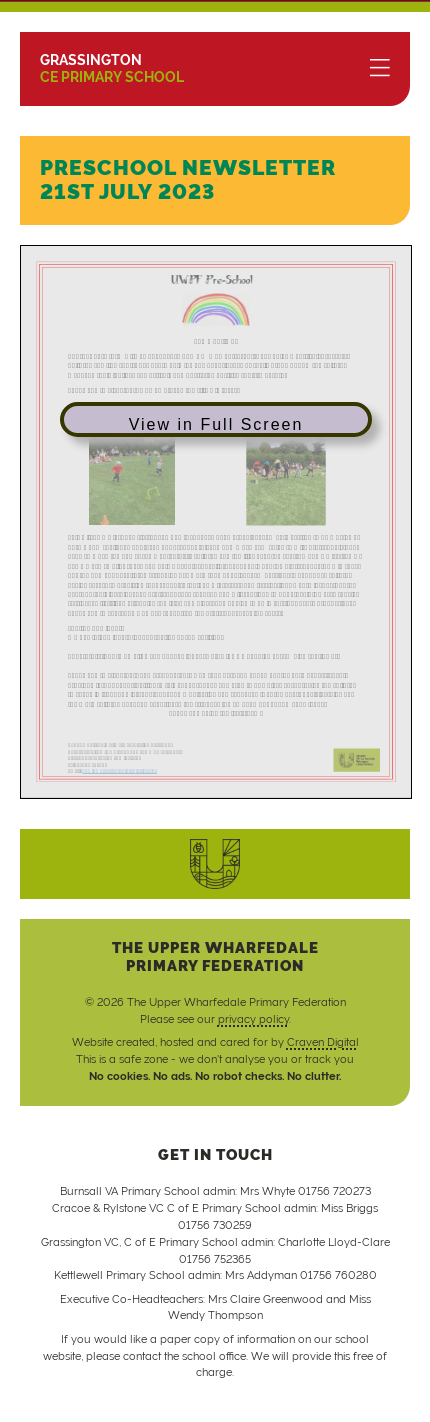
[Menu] (380, 69)
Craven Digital (323, 1042)
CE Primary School (112, 68)
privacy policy (253, 1019)
